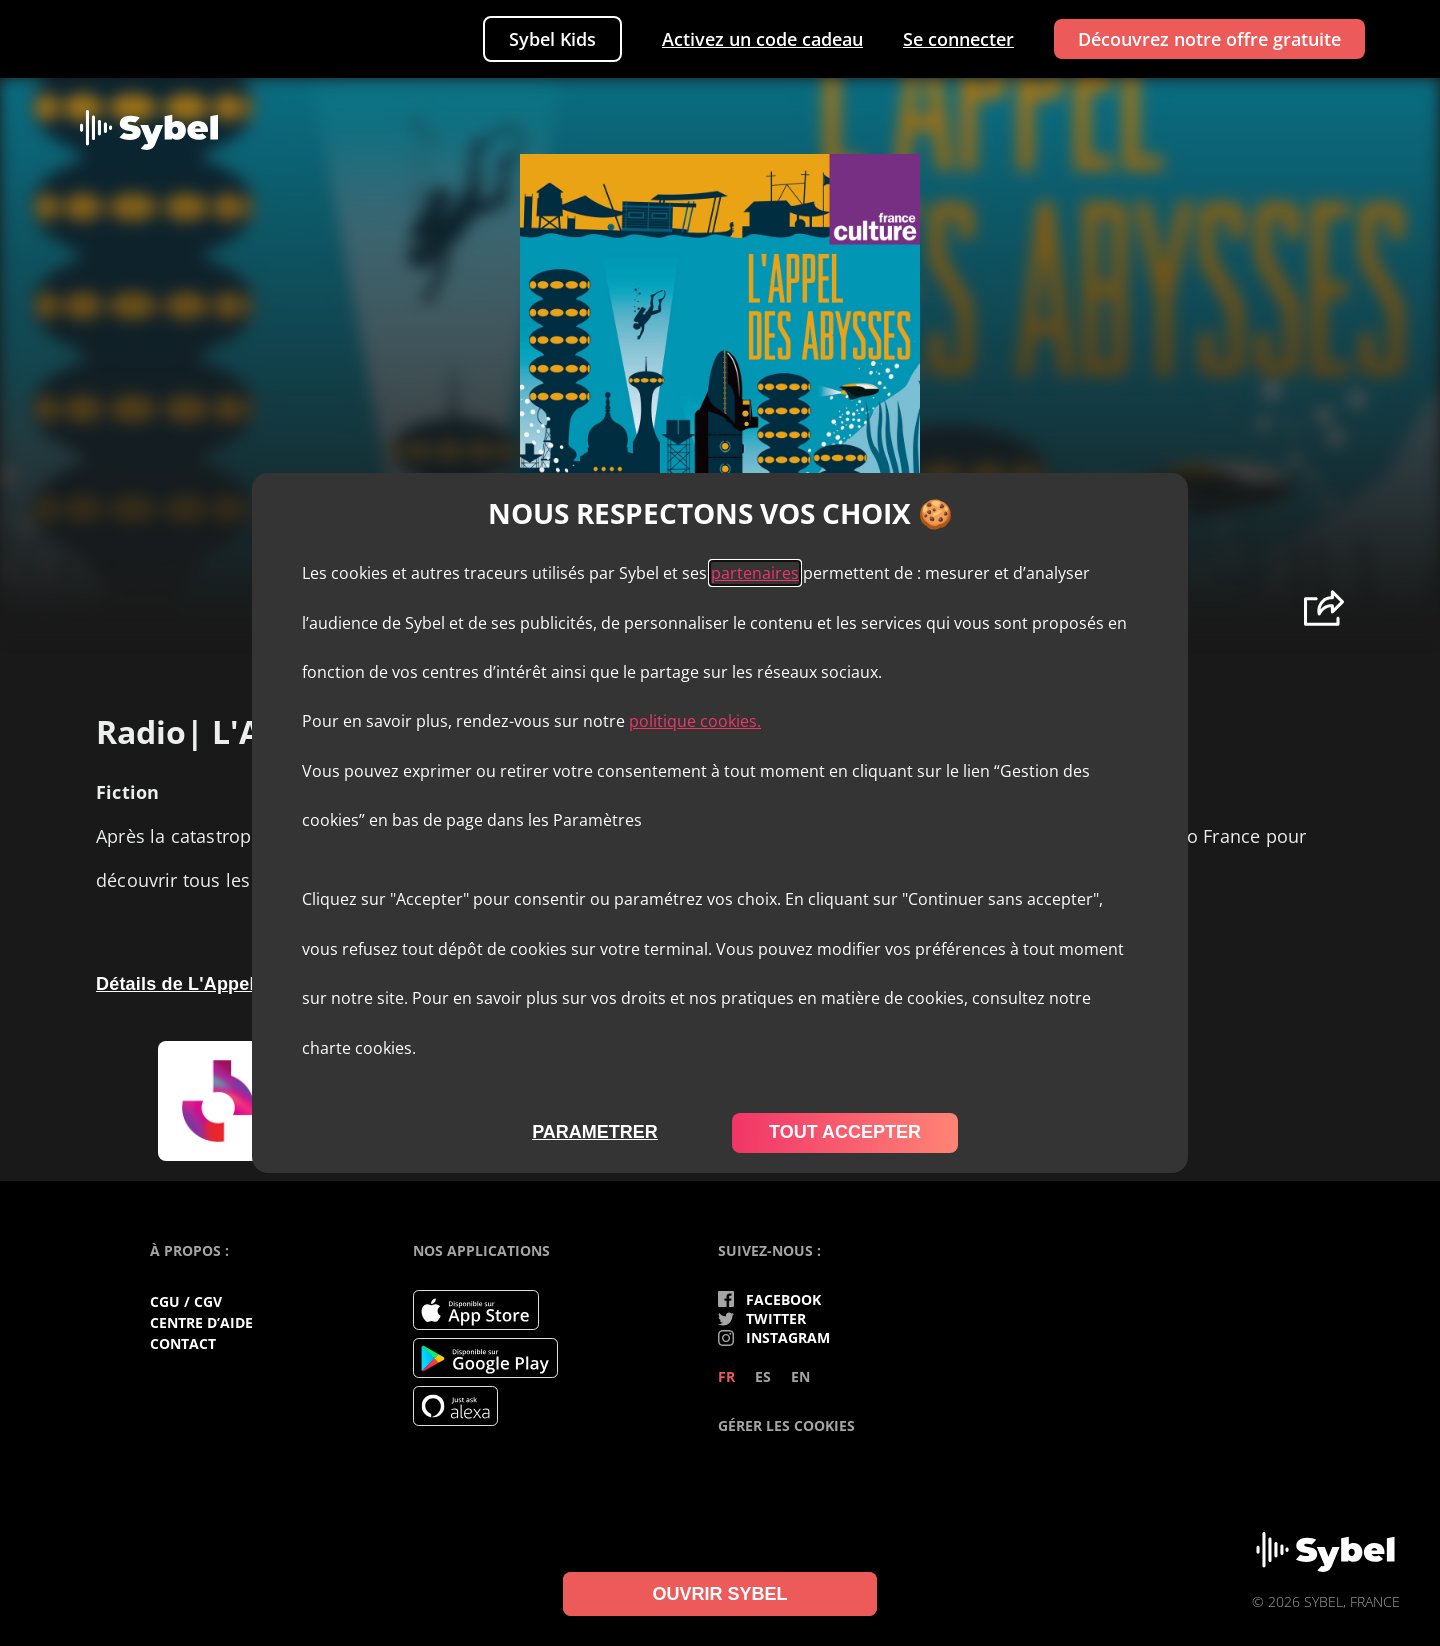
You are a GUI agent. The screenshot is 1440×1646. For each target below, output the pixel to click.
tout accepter (845, 1132)
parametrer (595, 1132)
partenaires (755, 573)
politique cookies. (695, 721)
